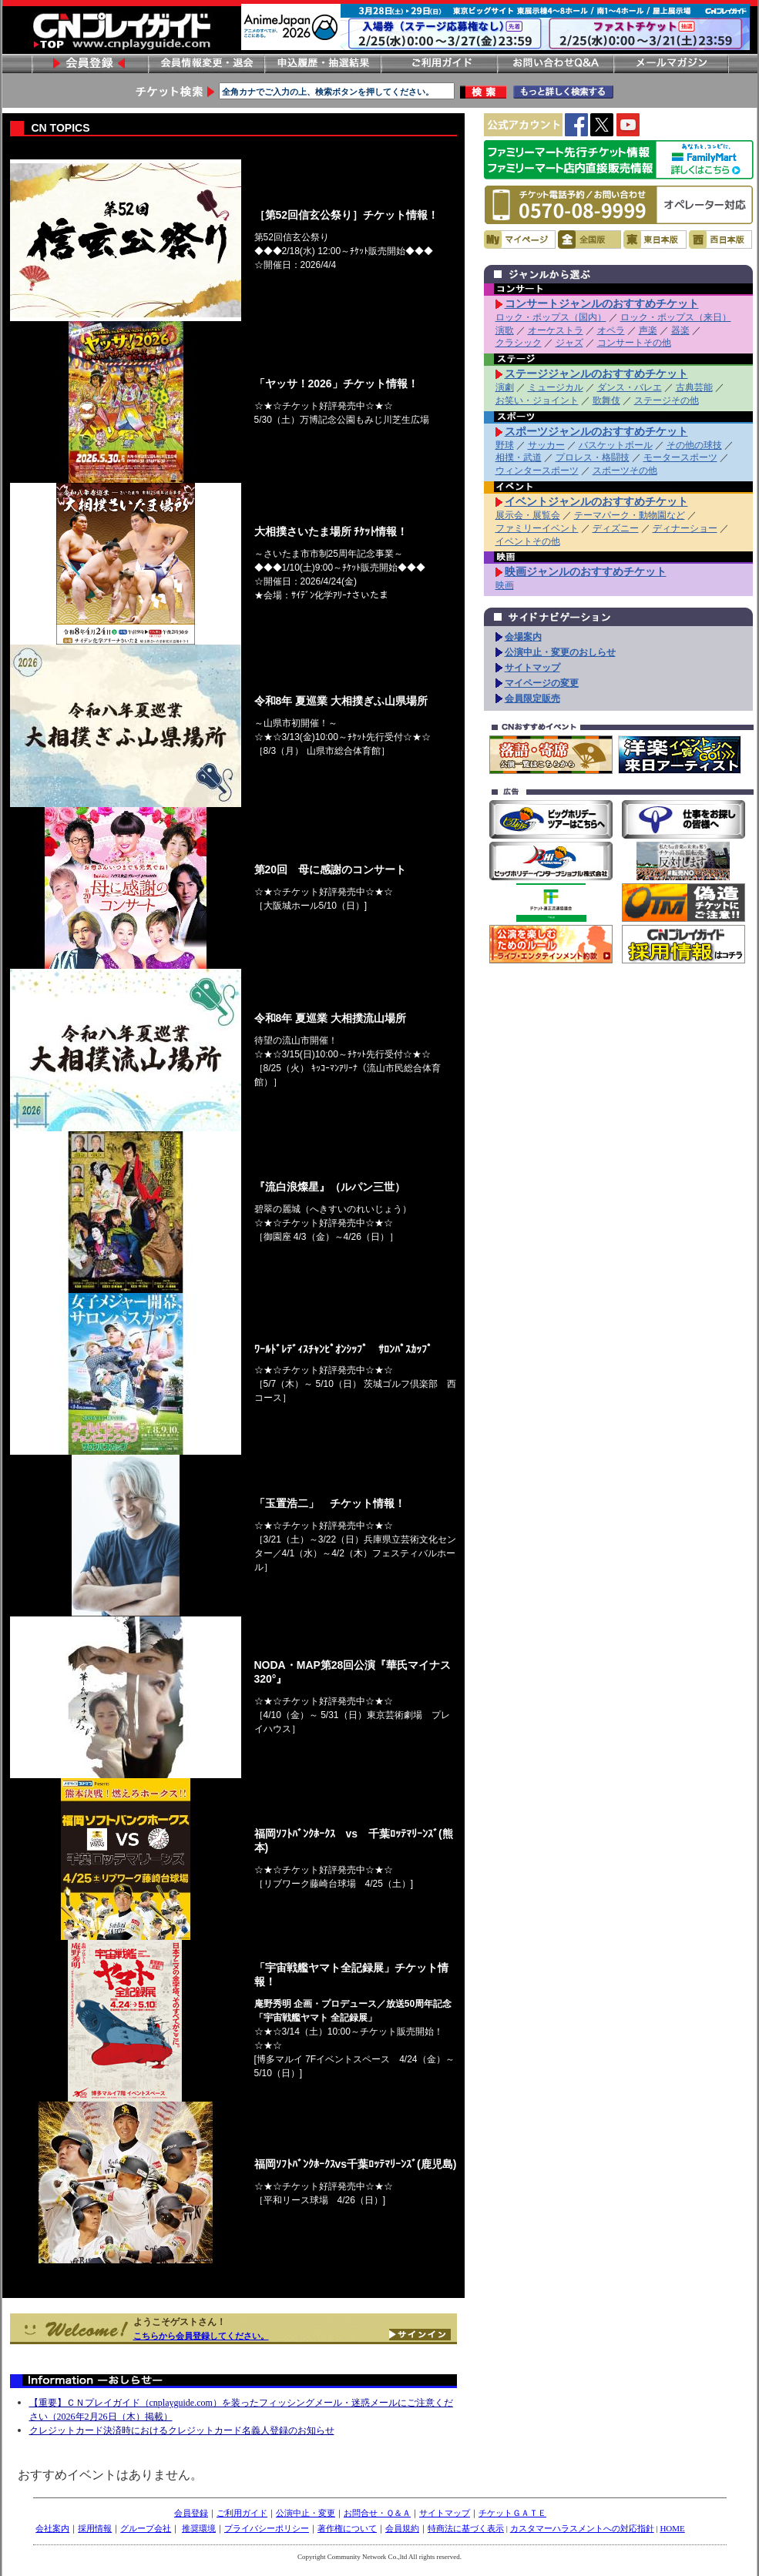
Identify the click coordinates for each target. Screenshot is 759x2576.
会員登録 (89, 63)
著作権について (347, 2528)
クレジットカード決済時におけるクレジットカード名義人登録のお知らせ (181, 2430)
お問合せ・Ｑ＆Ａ (377, 2512)
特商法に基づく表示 (466, 2528)
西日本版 (720, 239)
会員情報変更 (206, 63)
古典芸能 (694, 387)
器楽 (680, 330)
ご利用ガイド (438, 63)
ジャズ (569, 342)
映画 (504, 585)
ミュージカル (555, 387)
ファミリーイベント (537, 528)
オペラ (611, 330)
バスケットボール (616, 445)
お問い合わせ (555, 63)
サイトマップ (532, 667)
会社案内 (52, 2528)
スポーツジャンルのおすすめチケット (596, 431)
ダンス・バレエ (629, 387)
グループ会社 (145, 2528)
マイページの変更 (542, 683)
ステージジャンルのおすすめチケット (596, 373)
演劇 (504, 387)
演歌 (504, 330)
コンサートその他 (634, 342)
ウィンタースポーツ (537, 470)
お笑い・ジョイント (537, 400)
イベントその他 (527, 541)
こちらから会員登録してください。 (201, 2335)
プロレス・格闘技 (593, 457)
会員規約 (402, 2528)
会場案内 (523, 636)
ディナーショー (685, 528)
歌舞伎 (606, 400)
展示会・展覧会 (527, 515)
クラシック (518, 342)
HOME (672, 2528)
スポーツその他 (625, 470)
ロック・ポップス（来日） (675, 317)
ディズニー (616, 528)
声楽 (648, 330)
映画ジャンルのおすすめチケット (586, 571)
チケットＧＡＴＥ (512, 2512)
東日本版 (655, 239)
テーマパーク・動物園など (629, 515)
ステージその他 (666, 400)
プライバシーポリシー (266, 2528)
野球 (504, 445)
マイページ (520, 239)
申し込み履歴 (322, 63)
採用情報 (95, 2528)
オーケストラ (555, 330)
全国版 (589, 239)
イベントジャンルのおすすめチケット (596, 501)
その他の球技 (694, 445)
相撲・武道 (518, 457)
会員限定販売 (532, 698)
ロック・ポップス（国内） (550, 317)
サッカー (546, 445)
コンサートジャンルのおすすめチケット (602, 303)
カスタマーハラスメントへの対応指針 (582, 2528)
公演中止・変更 (305, 2512)
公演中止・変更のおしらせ (560, 652)
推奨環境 (199, 2528)
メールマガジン (671, 63)
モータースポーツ (680, 457)
